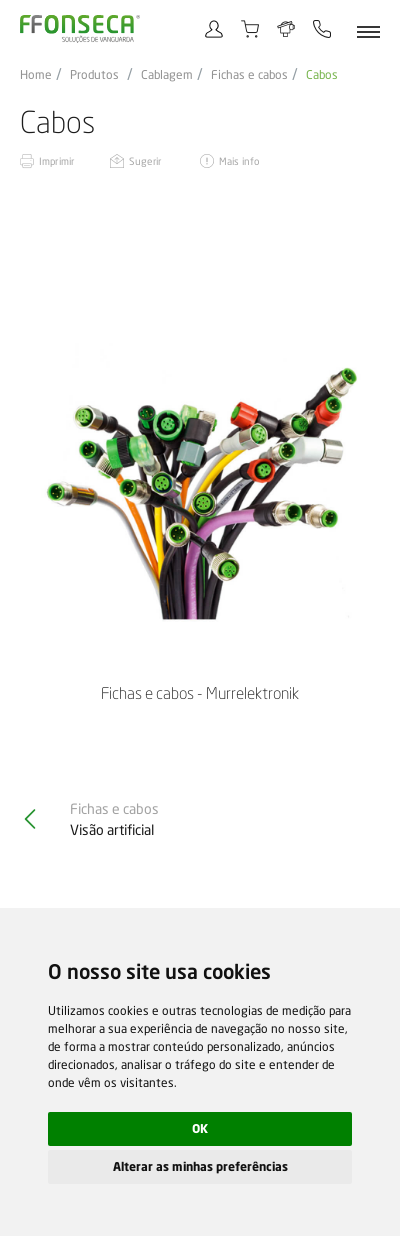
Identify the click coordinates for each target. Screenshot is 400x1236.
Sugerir (145, 161)
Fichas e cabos (249, 75)
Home (36, 75)
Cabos (322, 75)
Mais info (239, 161)
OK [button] (200, 1128)
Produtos (94, 75)
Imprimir (56, 161)
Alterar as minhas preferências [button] (200, 1166)
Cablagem (167, 75)
